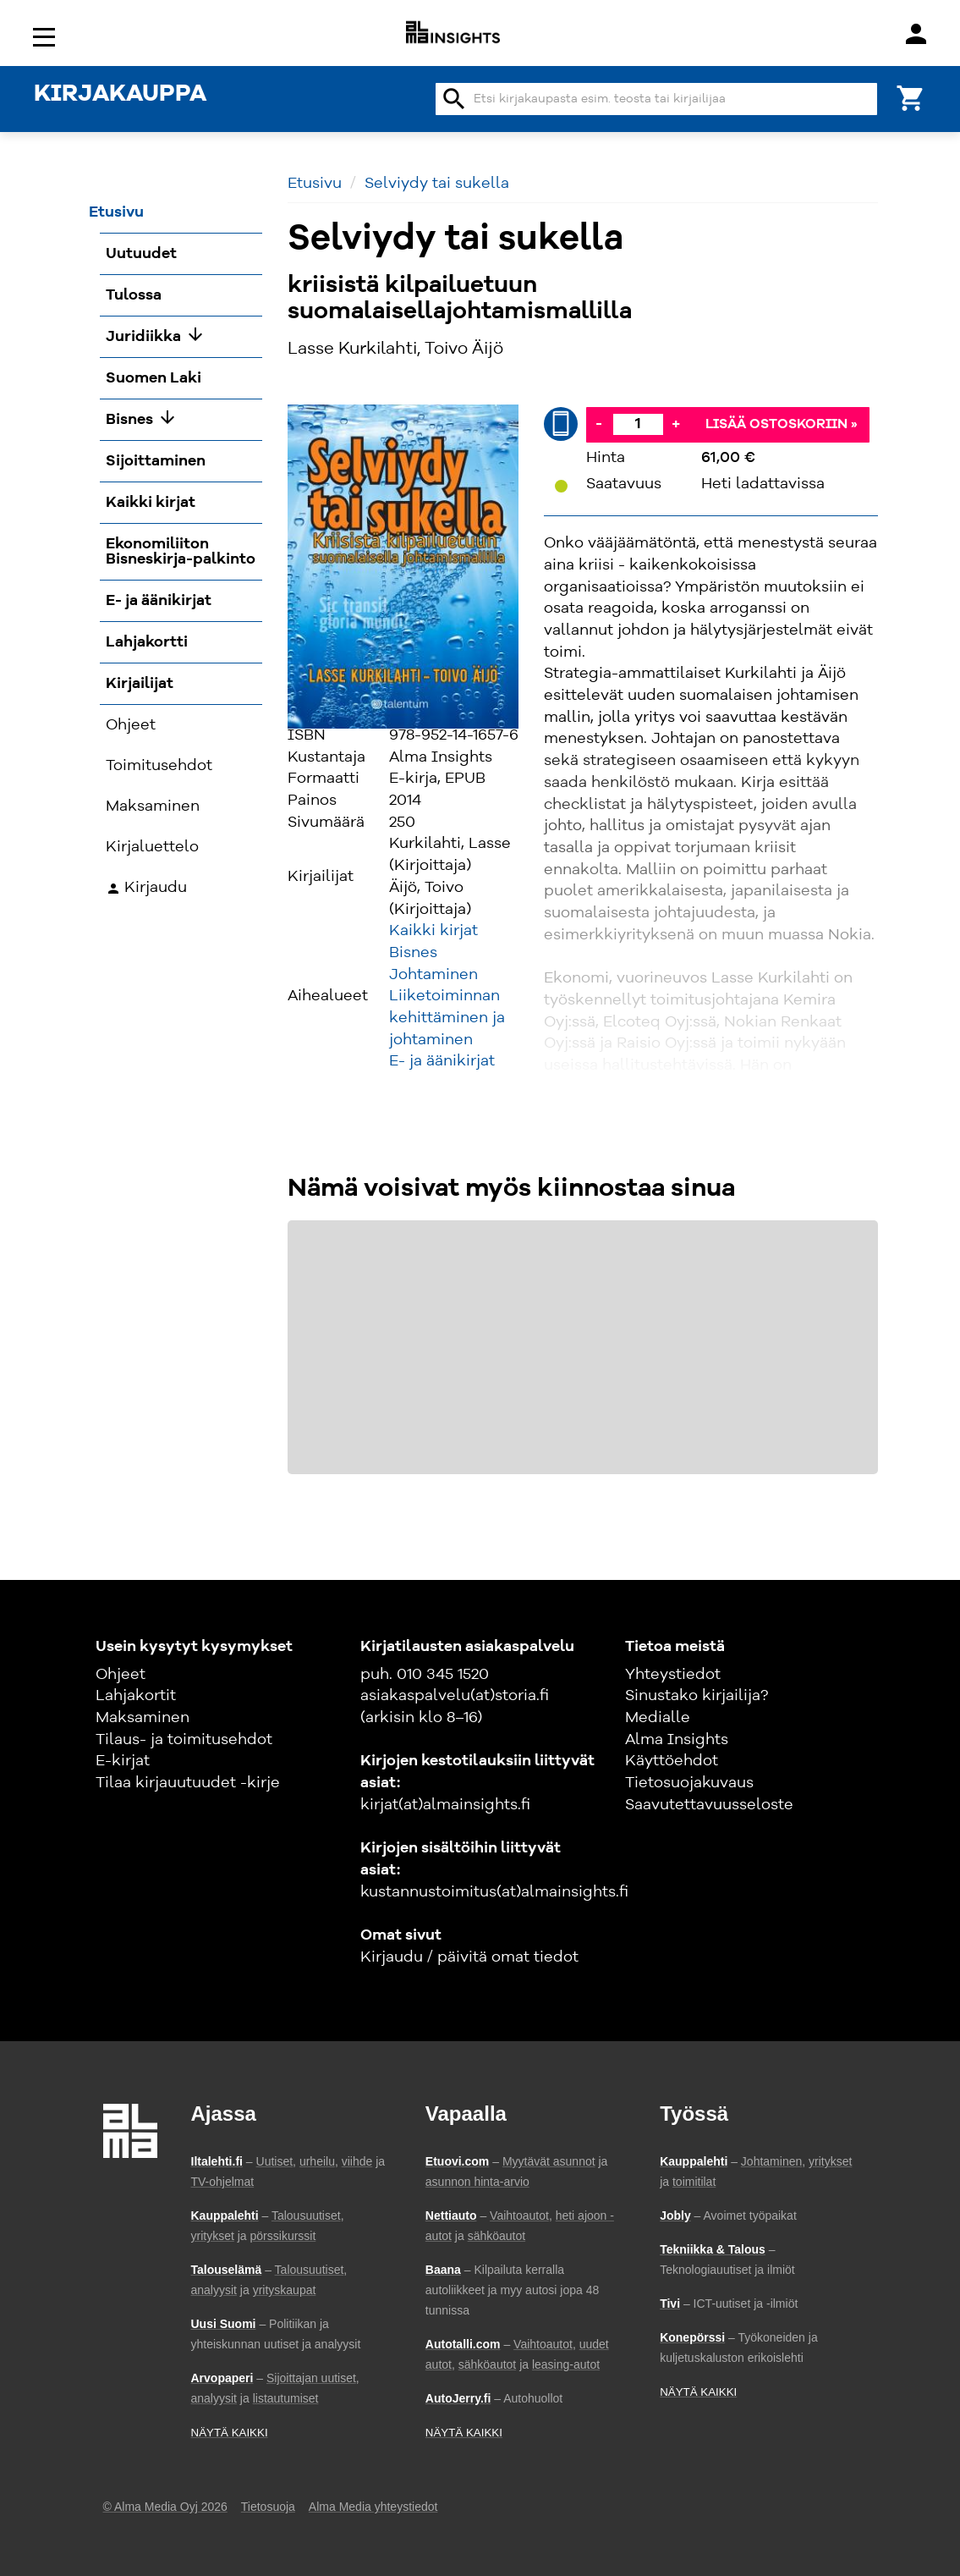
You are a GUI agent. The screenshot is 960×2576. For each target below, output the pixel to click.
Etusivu (315, 183)
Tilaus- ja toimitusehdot (184, 1740)
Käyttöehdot (671, 1761)
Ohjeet (120, 1674)
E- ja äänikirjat (442, 1061)
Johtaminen (433, 975)
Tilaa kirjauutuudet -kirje (188, 1783)
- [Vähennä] (598, 424)
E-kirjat (123, 1761)
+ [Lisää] (676, 424)
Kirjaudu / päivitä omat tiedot (469, 1957)
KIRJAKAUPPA (120, 95)
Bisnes (413, 952)
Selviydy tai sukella (437, 183)
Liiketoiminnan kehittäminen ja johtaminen (447, 1017)
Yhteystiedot (673, 1674)
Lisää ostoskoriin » (781, 425)
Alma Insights (676, 1740)
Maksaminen (142, 1718)
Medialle (657, 1718)
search (454, 99)
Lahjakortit (136, 1696)
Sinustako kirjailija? (696, 1696)
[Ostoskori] (911, 97)
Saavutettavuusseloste (709, 1805)
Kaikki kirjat (433, 930)
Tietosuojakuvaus (689, 1783)
